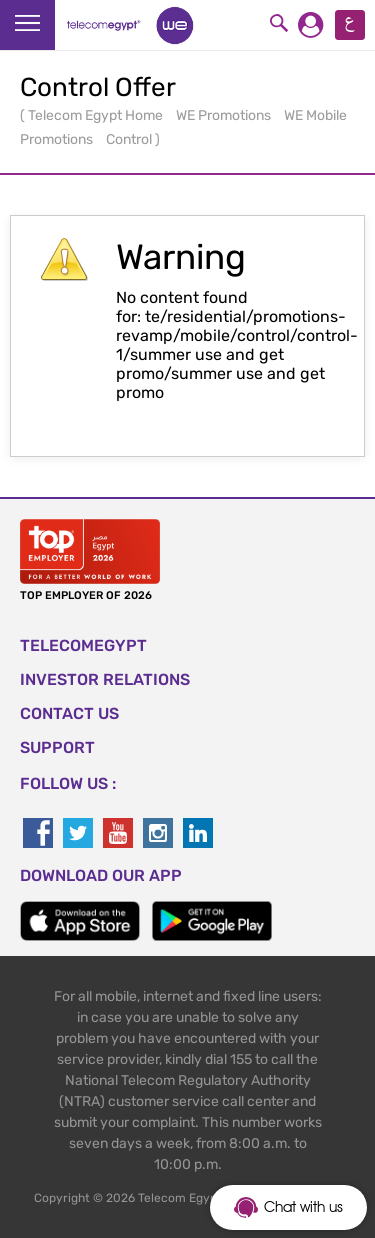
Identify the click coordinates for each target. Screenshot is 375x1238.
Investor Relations (105, 679)
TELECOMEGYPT (83, 645)
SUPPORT (57, 747)
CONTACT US (69, 713)
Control (130, 139)
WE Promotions (225, 115)
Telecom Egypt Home (97, 115)
